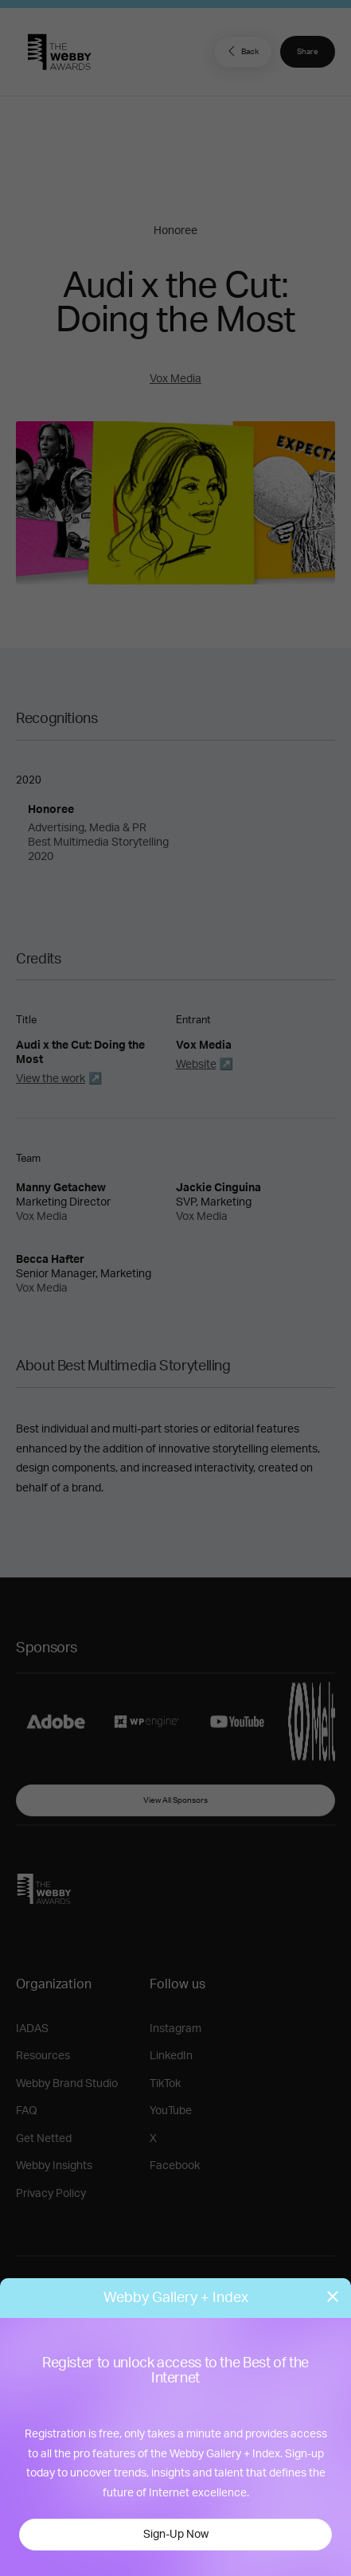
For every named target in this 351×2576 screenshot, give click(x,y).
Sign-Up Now (176, 2534)
